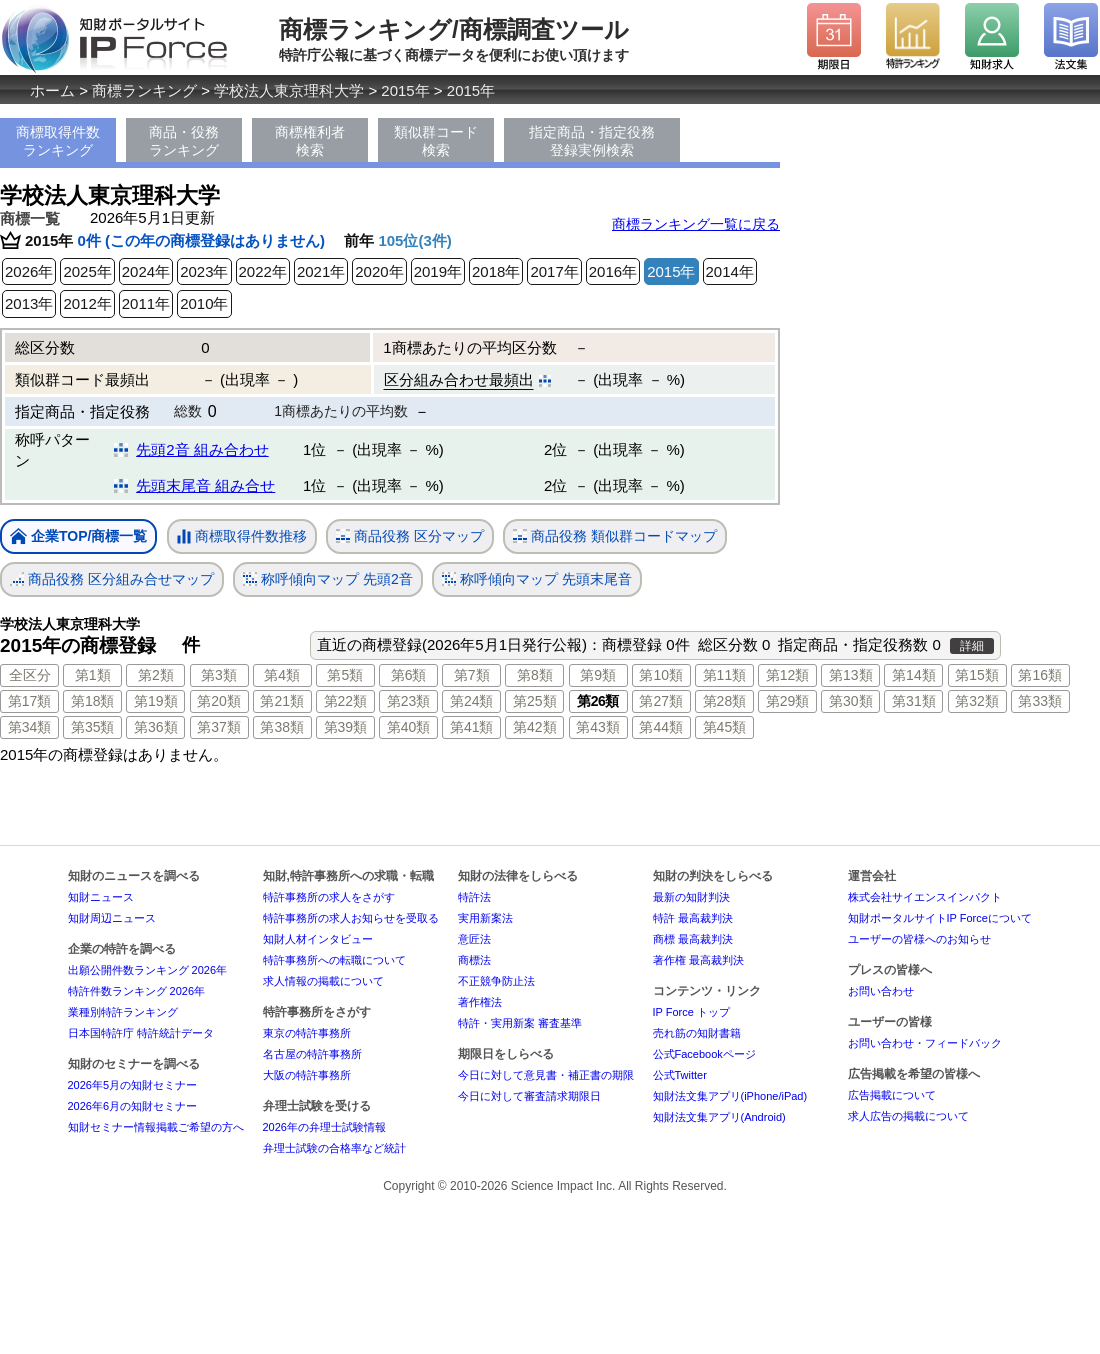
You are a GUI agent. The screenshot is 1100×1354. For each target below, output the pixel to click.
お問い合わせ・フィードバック (925, 1043)
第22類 (346, 701)
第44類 (661, 727)
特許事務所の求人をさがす (329, 897)
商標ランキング (144, 90)
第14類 (914, 675)
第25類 (535, 701)
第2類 (156, 675)
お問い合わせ (881, 991)
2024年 (146, 271)
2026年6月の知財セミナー (133, 1106)
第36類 (156, 727)
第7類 (472, 675)
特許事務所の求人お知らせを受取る (351, 918)
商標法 (474, 960)
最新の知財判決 (691, 897)
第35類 (93, 727)
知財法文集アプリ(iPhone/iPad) (730, 1096)
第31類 (914, 701)
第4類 (282, 675)
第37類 (219, 727)
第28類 (725, 701)
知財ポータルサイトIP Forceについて (940, 918)
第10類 (661, 675)
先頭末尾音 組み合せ (205, 485)
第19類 (156, 701)
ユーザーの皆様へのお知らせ (919, 939)
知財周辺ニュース (112, 918)
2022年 (263, 271)
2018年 (496, 271)
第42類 (535, 727)
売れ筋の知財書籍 (697, 1033)
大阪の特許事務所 (307, 1075)
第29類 (788, 701)
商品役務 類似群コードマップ (615, 536)
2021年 (321, 271)
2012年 (87, 303)
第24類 (472, 701)
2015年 (405, 90)
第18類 (93, 701)
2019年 (438, 271)
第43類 (598, 727)
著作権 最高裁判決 (698, 960)
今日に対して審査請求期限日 (529, 1096)
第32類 (977, 701)
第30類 (851, 701)
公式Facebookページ (704, 1054)
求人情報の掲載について (323, 981)
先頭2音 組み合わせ (202, 449)
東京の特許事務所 (307, 1033)
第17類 (30, 701)
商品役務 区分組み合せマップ (112, 579)
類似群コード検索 (436, 141)
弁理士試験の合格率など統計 (334, 1148)
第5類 (345, 675)
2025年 (87, 271)
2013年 (29, 303)
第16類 (1040, 675)
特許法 (474, 897)
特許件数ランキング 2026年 (137, 991)
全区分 (30, 675)
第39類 (346, 727)
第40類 (409, 727)
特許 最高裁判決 (693, 918)
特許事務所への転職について (334, 960)
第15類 (977, 675)
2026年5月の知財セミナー (133, 1085)
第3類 (219, 675)
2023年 (204, 271)
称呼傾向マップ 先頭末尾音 (537, 579)
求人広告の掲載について (908, 1116)
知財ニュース (101, 897)
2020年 (379, 271)
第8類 (535, 675)
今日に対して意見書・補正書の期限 (546, 1075)
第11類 (725, 675)
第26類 (598, 701)
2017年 (554, 271)
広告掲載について (892, 1095)
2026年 (29, 271)
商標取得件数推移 (242, 537)
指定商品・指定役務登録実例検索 (592, 141)
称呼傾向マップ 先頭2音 (328, 579)
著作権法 (480, 1002)
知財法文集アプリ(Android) (719, 1117)
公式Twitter (680, 1075)
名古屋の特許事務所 (312, 1054)
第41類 (472, 727)
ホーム (52, 90)
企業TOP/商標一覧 (78, 537)
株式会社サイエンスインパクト (925, 897)
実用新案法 (485, 918)
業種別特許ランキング (123, 1012)
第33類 (1040, 701)
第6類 (409, 675)
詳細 (972, 646)
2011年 (146, 303)
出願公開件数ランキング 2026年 (148, 970)
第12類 (788, 675)
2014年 (730, 271)
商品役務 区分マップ (410, 536)
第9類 (598, 675)
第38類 (282, 727)
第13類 (851, 675)
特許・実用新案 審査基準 (520, 1023)
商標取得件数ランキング (58, 141)
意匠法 (474, 939)
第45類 (725, 727)
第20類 (219, 701)
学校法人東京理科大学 (289, 90)
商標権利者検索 (310, 141)
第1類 (93, 675)
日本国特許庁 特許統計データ (141, 1033)
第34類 (30, 727)
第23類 (409, 701)
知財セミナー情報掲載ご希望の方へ (156, 1127)
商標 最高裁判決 (693, 939)
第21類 (282, 701)
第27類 (661, 701)
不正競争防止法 (496, 981)
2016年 (613, 271)
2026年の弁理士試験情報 (324, 1127)
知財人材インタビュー (318, 939)
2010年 (204, 303)
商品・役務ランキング (184, 141)
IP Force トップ (691, 1012)
